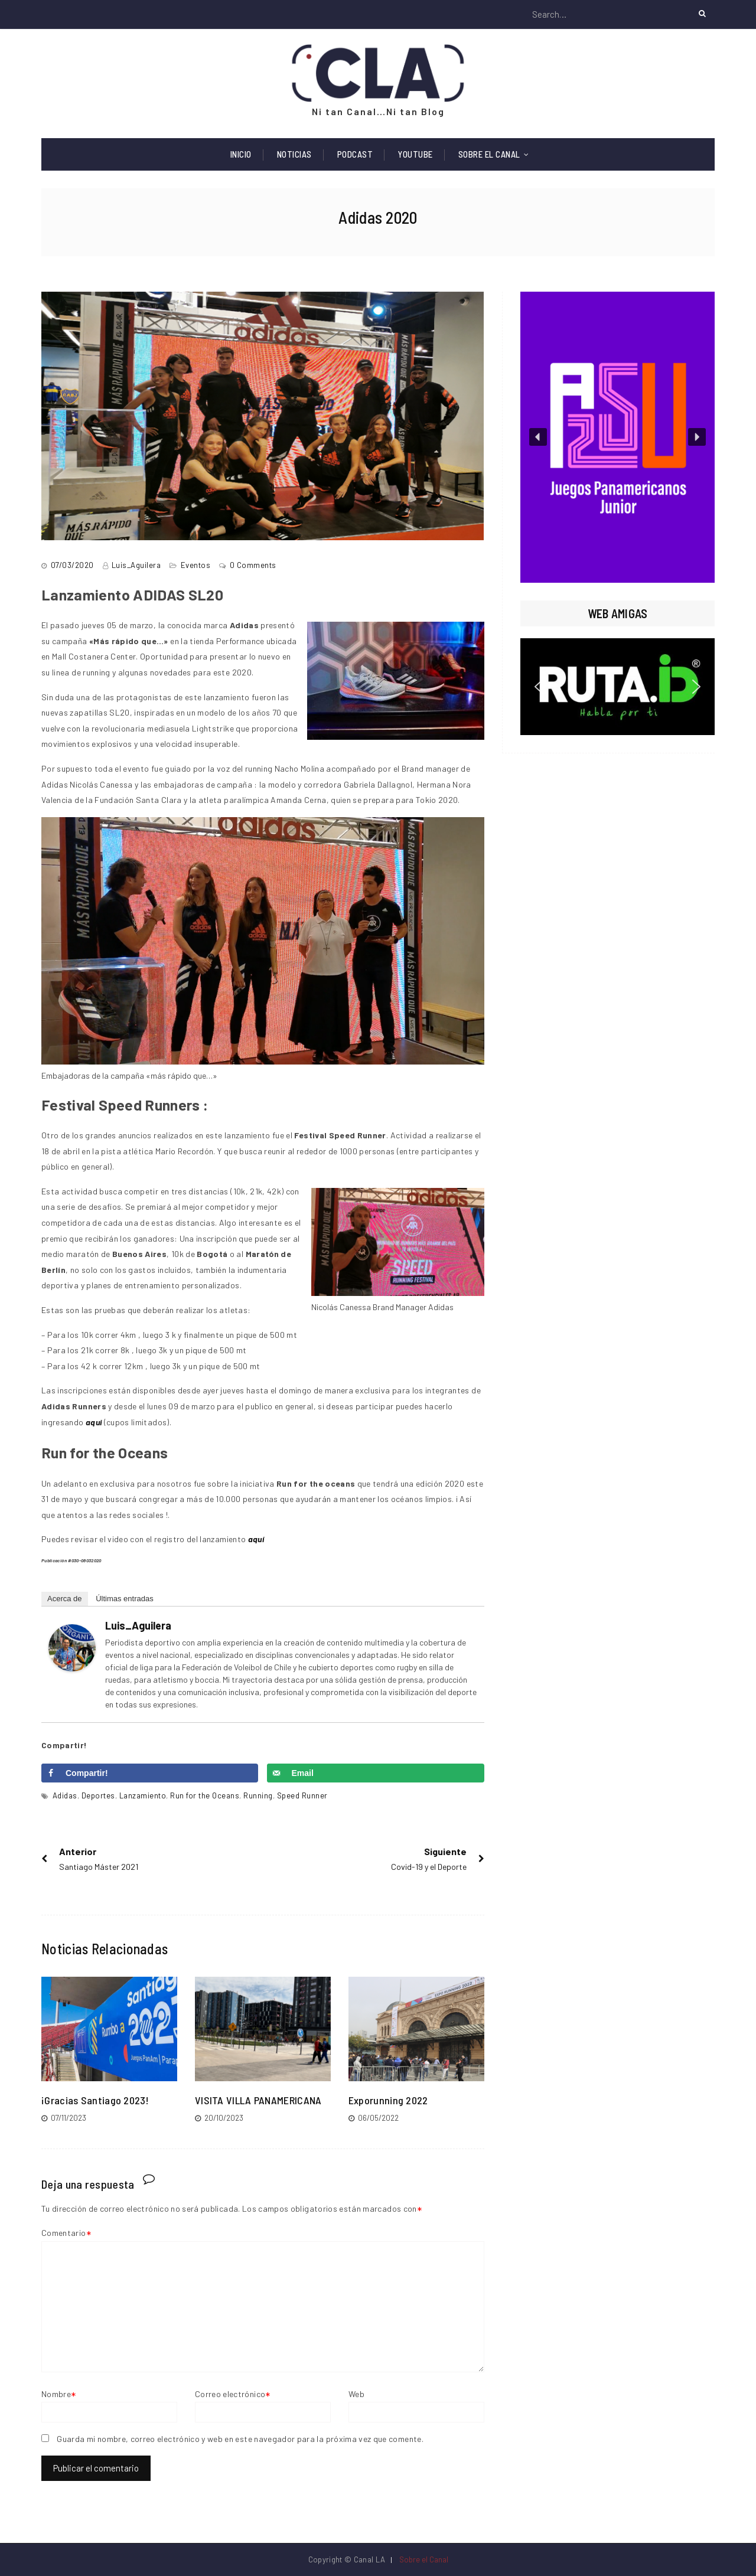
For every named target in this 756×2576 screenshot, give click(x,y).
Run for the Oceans (204, 1795)
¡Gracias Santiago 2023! (95, 2100)
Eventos (196, 565)
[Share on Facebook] (149, 1773)
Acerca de (64, 1598)
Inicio (241, 154)
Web (356, 2394)
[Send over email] (375, 1773)
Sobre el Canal (489, 154)
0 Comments (253, 565)
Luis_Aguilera (136, 565)
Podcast (355, 154)
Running (258, 1795)
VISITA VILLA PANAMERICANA (258, 2100)
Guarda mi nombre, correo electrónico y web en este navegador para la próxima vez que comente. (240, 2439)
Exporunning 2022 (388, 2100)
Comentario (63, 2233)
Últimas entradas (125, 1598)
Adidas (65, 1795)
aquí (256, 1539)
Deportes (98, 1795)
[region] (617, 437)
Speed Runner (302, 1795)
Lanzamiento (143, 1795)
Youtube (415, 154)
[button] (617, 437)
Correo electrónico (230, 2394)
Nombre (56, 2394)
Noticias (294, 154)
